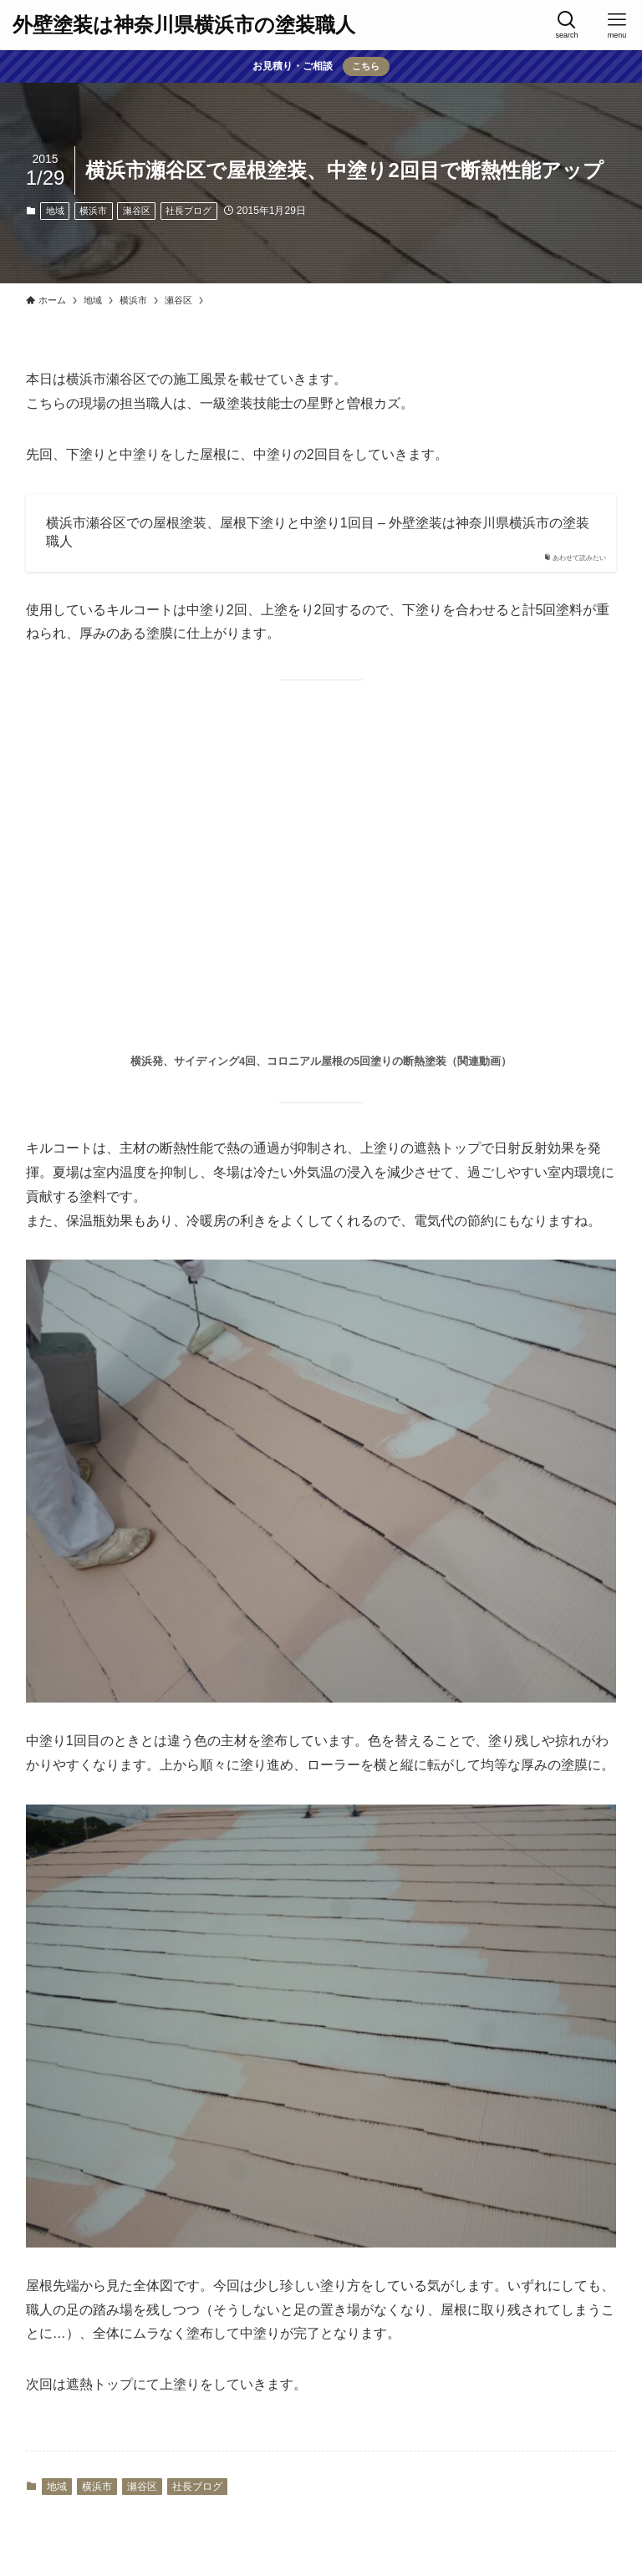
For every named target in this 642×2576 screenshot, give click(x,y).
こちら (366, 66)
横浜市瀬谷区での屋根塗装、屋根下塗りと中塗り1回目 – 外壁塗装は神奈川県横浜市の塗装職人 (318, 532)
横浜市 (93, 211)
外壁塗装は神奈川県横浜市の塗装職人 (184, 25)
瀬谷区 (136, 211)
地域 (55, 211)
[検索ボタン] (567, 25)
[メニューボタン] (617, 25)
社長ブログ (188, 211)
